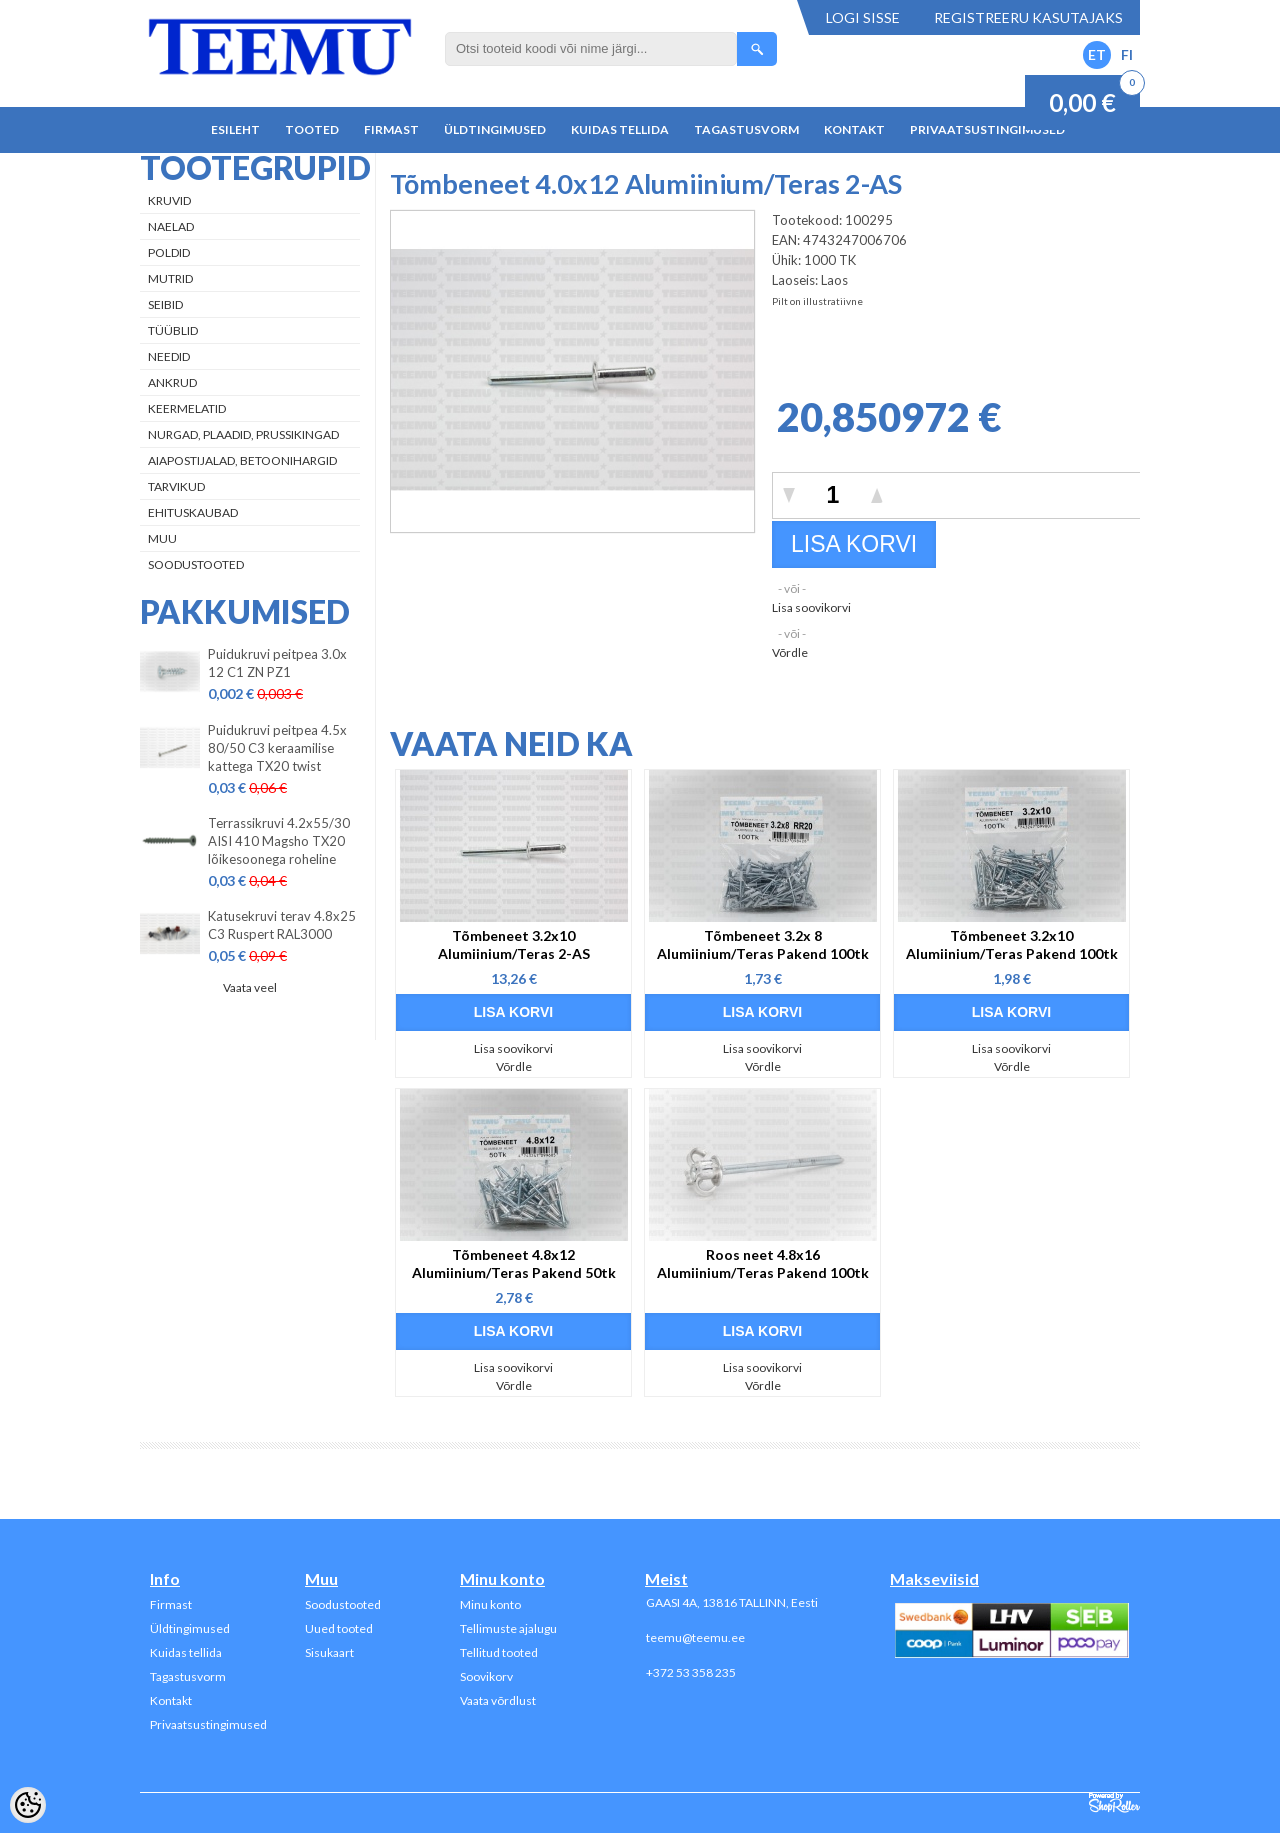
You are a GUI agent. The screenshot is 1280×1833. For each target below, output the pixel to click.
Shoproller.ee (1114, 1803)
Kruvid (169, 200)
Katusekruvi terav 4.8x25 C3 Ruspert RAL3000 (282, 925)
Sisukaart (329, 1652)
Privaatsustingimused (987, 129)
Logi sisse (863, 17)
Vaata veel (250, 987)
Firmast (391, 129)
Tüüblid (173, 330)
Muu (162, 538)
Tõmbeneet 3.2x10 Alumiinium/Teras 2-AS (514, 944)
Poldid (169, 252)
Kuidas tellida (620, 129)
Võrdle (790, 652)
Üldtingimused (495, 129)
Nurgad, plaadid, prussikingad (243, 434)
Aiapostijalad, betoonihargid (242, 460)
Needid (169, 356)
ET (1097, 54)
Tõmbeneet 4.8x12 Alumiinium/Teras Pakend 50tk (514, 1263)
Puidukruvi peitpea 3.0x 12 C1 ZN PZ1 (277, 663)
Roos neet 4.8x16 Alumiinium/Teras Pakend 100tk (763, 1263)
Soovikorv (486, 1676)
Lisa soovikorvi (811, 607)
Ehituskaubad (193, 512)
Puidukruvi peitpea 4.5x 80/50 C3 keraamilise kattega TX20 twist (277, 748)
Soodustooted (196, 564)
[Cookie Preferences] (28, 1805)
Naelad (171, 226)
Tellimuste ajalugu (508, 1628)
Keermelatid (187, 408)
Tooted (312, 129)
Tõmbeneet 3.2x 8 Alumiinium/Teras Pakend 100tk (763, 944)
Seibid (165, 304)
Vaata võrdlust (498, 1700)
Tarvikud (176, 486)
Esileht (235, 129)
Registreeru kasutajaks (1028, 17)
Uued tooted (339, 1628)
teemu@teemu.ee (695, 1637)
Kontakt (854, 129)
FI (1127, 54)
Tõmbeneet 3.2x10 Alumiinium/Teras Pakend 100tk (1012, 944)
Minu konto (490, 1604)
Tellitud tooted (499, 1652)
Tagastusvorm (746, 129)
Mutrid (170, 278)
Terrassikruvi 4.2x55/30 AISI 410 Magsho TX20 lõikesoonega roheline (279, 841)
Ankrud (172, 382)
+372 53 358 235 (691, 1672)
